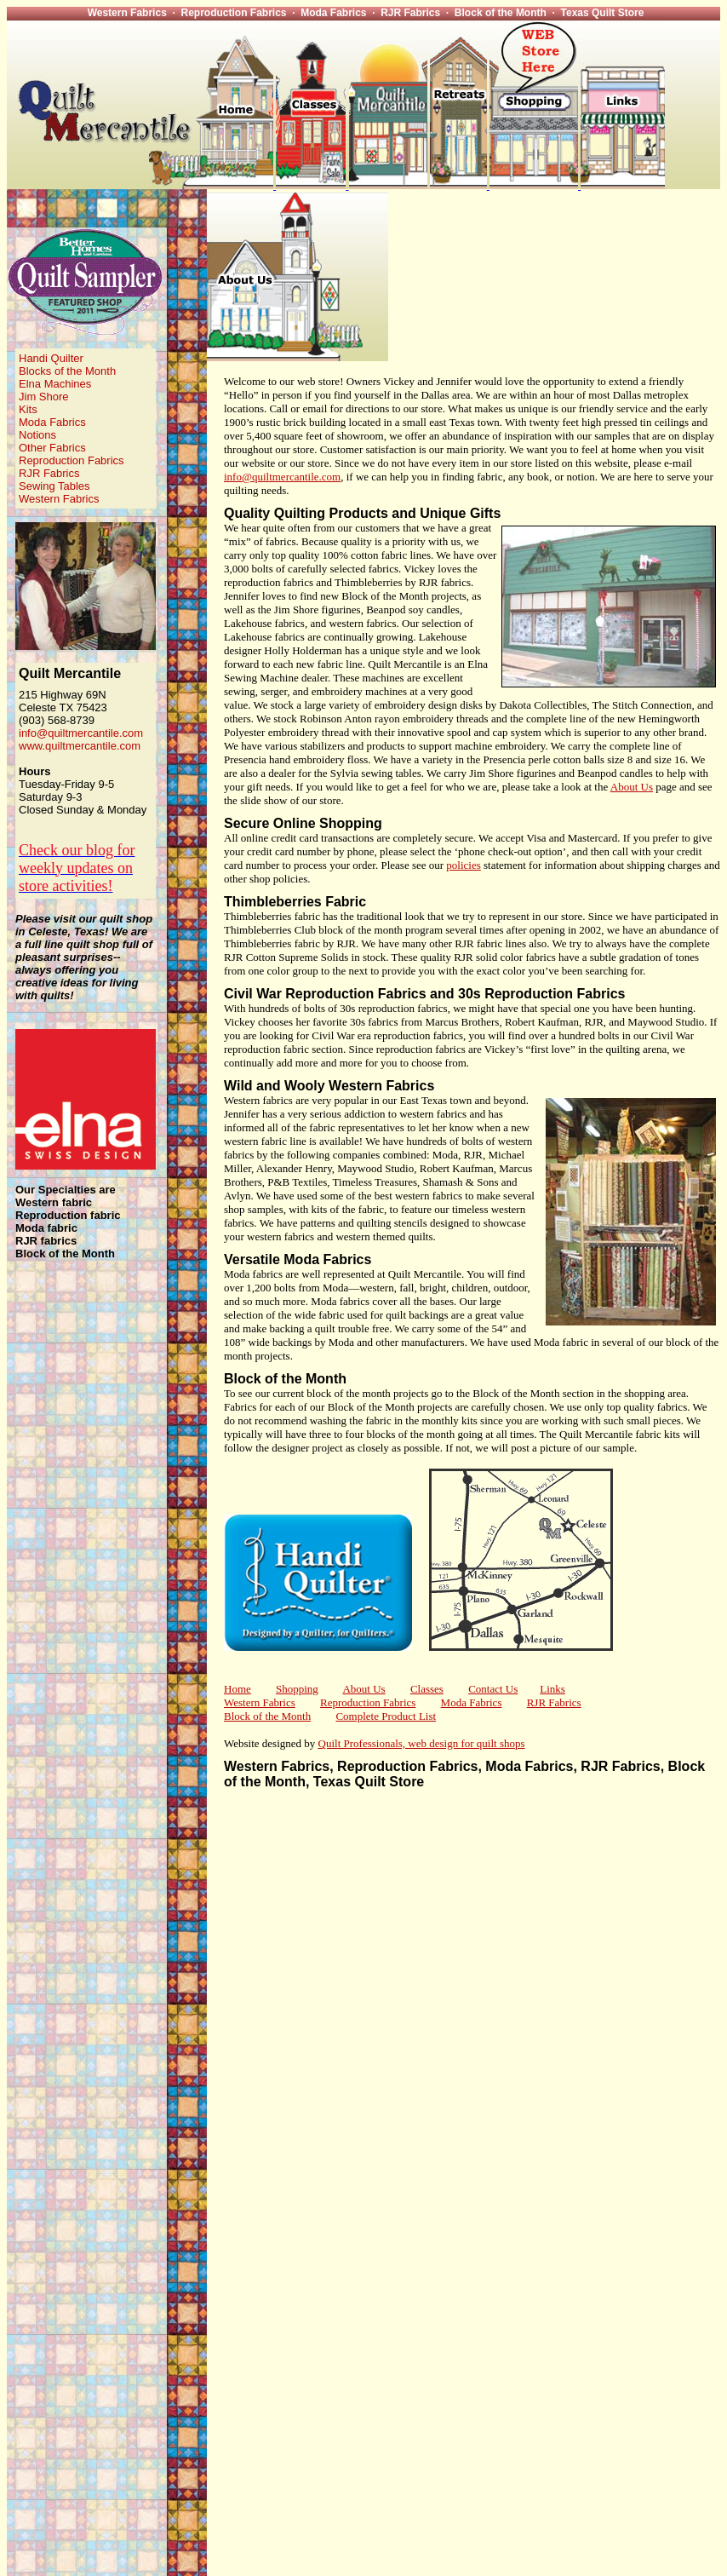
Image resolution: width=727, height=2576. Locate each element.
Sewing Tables (54, 486)
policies (463, 865)
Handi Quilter (51, 358)
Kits (28, 409)
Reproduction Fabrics (71, 460)
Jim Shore (44, 396)
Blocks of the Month (67, 371)
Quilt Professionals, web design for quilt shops (421, 1743)
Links (552, 1688)
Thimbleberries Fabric (295, 901)
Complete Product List (385, 1716)
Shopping (297, 1688)
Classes (427, 1688)
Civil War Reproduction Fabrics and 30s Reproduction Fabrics (425, 993)
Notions (37, 434)
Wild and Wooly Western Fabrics (329, 1085)
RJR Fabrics (49, 473)
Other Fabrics (52, 447)
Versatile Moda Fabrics (297, 1259)
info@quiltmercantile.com (81, 733)
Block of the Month (285, 1378)
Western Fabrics (59, 498)
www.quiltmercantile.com (79, 745)
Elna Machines (55, 383)
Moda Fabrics (52, 422)
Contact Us (493, 1688)
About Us (631, 786)
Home (237, 1688)
